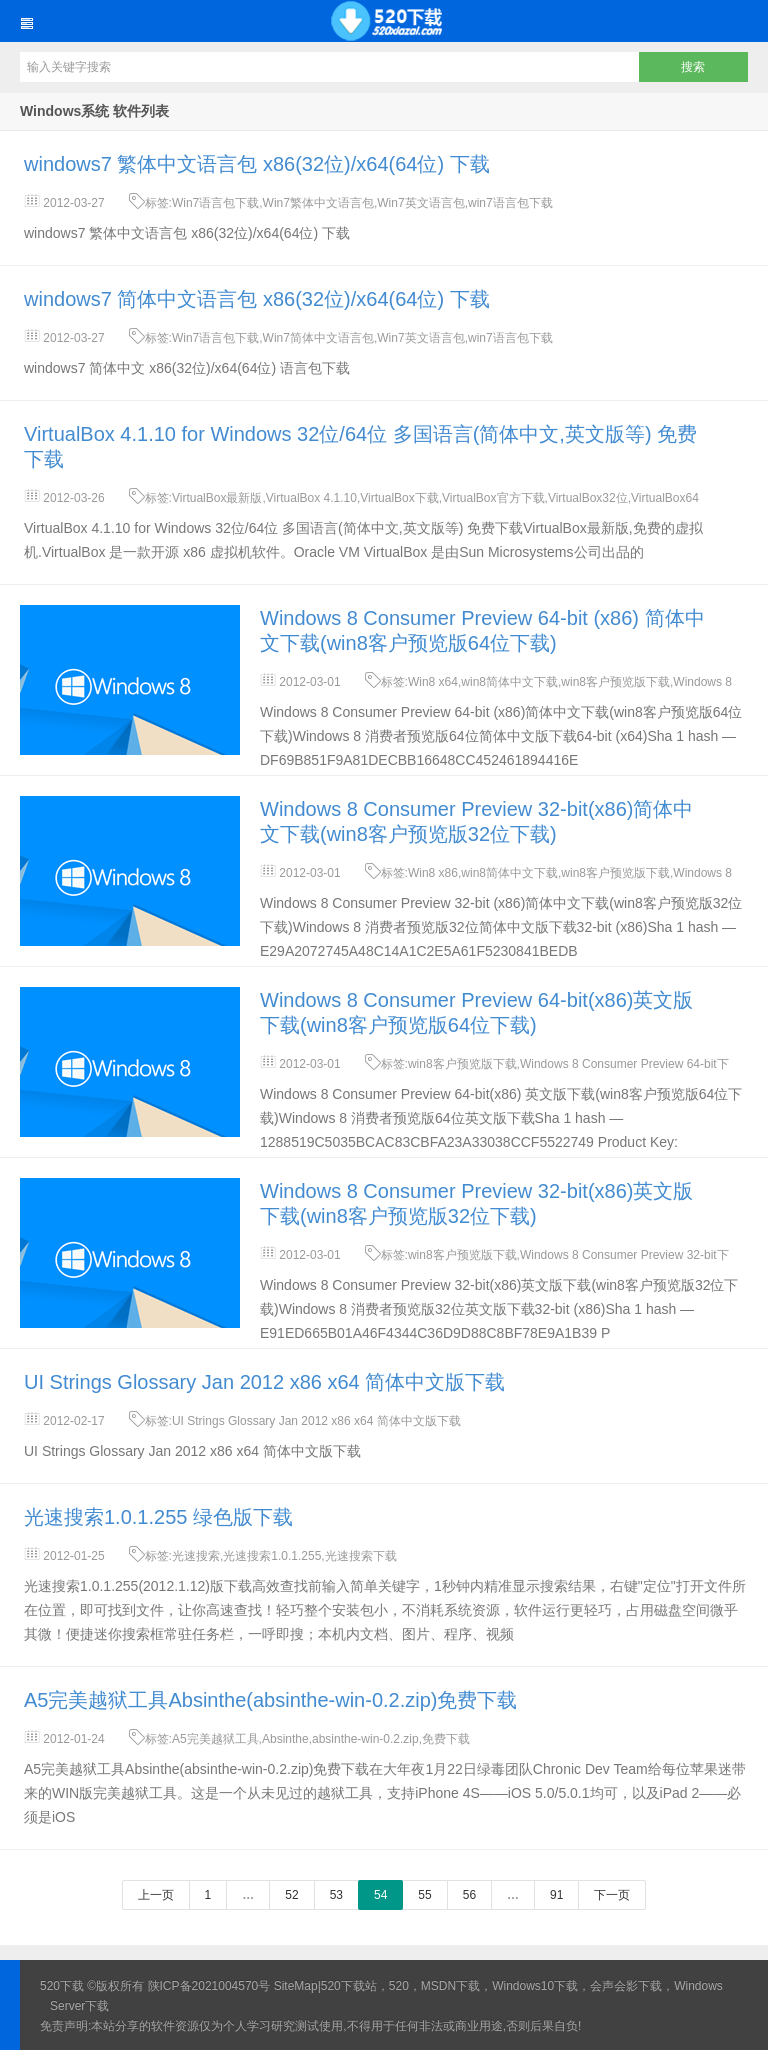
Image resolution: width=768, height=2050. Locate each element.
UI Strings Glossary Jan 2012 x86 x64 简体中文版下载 (264, 1382)
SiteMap (296, 1986)
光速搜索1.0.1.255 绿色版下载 (158, 1517)
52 (291, 1895)
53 (336, 1895)
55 (424, 1895)
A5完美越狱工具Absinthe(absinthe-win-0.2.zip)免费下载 (271, 1700)
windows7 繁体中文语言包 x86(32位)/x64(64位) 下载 (257, 164)
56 (469, 1895)
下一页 (612, 1895)
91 (556, 1895)
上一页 (156, 1895)
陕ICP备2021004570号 (209, 1986)
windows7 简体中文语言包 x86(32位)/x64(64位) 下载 (257, 299)
